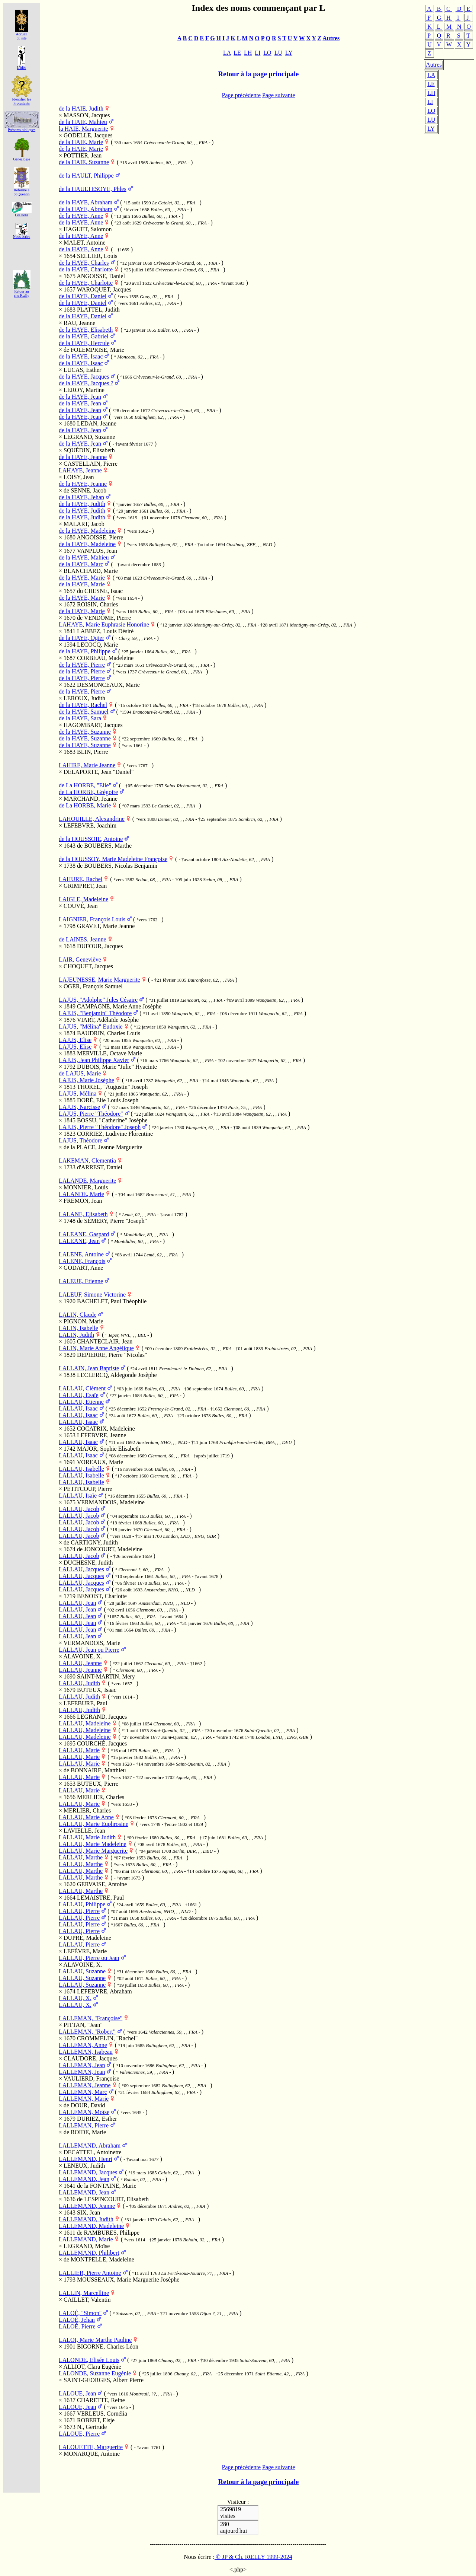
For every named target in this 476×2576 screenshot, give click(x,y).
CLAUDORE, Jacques (91, 2058)
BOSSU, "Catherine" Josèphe (112, 1120)
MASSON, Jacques (87, 115)
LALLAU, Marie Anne (86, 1817)
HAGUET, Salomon (88, 229)
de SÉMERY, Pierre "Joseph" (112, 1221)
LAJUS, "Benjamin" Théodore (95, 1013)
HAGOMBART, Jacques (93, 725)
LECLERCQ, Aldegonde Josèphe (117, 1375)
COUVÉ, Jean (81, 906)
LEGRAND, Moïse (87, 2246)
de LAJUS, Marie (80, 1073)
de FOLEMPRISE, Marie (94, 350)
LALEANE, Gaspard (84, 1234)
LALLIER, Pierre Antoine (90, 2273)
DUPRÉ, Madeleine (87, 1938)
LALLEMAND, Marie (86, 2239)
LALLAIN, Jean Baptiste (89, 1368)
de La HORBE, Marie (85, 805)
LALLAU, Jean (77, 1603)
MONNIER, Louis (86, 1187)
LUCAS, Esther (82, 370)
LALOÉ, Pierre (77, 2326)
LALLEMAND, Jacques (88, 2172)
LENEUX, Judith (84, 2165)
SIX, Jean (88, 2212)
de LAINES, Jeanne (82, 939)
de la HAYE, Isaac (81, 356)
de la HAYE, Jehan (81, 497)
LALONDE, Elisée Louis (89, 2360)
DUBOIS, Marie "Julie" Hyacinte (117, 1067)
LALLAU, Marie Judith (87, 1837)
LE (431, 84)
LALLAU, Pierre (79, 1911)
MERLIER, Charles (100, 1797)
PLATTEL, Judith (98, 309)
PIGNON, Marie (83, 1321)
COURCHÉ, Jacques (102, 1743)
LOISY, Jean (79, 477)
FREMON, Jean (83, 1201)
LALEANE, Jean (79, 1241)
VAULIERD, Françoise (91, 2078)
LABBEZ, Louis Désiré (105, 631)
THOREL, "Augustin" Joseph (112, 1087)
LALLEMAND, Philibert (89, 2253)
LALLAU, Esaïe (79, 1395)
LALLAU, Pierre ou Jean (89, 1958)
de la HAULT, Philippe (86, 175)
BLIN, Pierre (92, 752)
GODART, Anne (83, 1268)
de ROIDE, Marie (85, 2132)
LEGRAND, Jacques (102, 1716)
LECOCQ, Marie (97, 644)
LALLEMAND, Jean (84, 2179)
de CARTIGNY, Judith (91, 1542)
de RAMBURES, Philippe (108, 2232)
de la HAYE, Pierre (82, 664)
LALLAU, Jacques (81, 1569)
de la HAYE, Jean (80, 396)
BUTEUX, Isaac (96, 1690)
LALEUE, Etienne (81, 1281)
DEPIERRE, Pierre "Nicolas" (112, 1355)
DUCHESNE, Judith (88, 1562)
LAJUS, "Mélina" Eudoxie (91, 1026)
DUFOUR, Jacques (100, 946)
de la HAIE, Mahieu (83, 122)
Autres (434, 64)
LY (430, 128)
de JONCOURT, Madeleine (109, 1549)
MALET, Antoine (85, 242)
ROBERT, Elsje (96, 2420)
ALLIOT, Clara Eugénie (92, 2366)
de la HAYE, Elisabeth (86, 329)
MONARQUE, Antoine (92, 2454)
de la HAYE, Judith (82, 504)
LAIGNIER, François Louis (92, 919)
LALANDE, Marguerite (87, 1180)
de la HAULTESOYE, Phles (92, 189)
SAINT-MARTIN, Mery (106, 1676)
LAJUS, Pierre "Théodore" (91, 1113)
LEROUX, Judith (84, 698)
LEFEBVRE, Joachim (90, 825)
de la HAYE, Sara (80, 718)
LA (431, 75)
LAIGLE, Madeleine (83, 899)
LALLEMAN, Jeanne (85, 2085)
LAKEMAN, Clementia (87, 1160)
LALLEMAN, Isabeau (86, 2052)
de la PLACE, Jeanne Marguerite (103, 1147)
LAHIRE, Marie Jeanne (87, 765)
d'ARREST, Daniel (99, 1167)
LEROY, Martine (84, 390)
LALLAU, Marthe (81, 1857)
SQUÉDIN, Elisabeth (89, 450)
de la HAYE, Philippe (84, 651)
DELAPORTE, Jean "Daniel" (99, 772)
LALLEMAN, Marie (84, 2098)
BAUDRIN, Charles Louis (108, 1033)
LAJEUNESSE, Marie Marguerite (99, 979)
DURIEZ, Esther (97, 2119)
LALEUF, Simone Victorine (92, 1294)
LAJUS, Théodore (80, 1140)
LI (430, 102)
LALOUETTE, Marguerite (91, 2447)
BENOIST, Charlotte (102, 1596)
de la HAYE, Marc (81, 564)
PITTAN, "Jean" (83, 2025)
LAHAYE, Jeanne (80, 470)
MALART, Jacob (84, 524)
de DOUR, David (84, 2105)
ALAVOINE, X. (82, 1656)
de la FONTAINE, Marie (106, 2186)
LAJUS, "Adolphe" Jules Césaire (98, 1000)
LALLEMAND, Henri (85, 2159)
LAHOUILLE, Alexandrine (92, 819)
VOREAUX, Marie (100, 1462)
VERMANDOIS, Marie (92, 1643)
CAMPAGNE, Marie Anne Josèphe (119, 1006)
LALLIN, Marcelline (84, 2293)
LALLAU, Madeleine (85, 1723)
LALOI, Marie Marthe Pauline (95, 2340)
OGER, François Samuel (93, 986)
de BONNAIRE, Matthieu (95, 1770)
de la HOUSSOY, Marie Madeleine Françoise (113, 859)
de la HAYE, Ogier (81, 638)
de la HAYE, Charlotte (86, 269)
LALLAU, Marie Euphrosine (93, 1824)
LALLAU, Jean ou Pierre (89, 1649)
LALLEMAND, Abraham (89, 2145)
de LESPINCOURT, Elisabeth (113, 2199)
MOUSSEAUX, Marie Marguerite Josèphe (128, 2279)
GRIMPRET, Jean (85, 886)
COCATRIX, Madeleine (106, 1428)
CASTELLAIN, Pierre (91, 463)
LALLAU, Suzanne (82, 1971)
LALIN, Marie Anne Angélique (96, 1348)
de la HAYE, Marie (82, 577)
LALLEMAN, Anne (83, 2045)
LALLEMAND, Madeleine (91, 2226)
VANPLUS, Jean (97, 551)
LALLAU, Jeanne (80, 1663)
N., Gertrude (92, 2427)
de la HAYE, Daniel (82, 296)
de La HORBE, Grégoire (88, 792)
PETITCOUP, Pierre (88, 1489)
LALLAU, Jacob (79, 1509)
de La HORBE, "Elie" (85, 785)
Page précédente (241, 95)
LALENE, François (82, 1261)
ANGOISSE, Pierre (100, 537)
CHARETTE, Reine (101, 2400)
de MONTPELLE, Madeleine (99, 2259)
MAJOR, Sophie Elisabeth (108, 1448)
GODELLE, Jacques (88, 135)
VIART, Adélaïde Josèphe (108, 1020)
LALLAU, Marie (79, 1750)
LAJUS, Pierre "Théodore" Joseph (100, 1127)
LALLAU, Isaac (78, 1408)
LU (431, 120)
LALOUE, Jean (77, 2393)
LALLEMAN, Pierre (84, 2125)
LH (431, 93)
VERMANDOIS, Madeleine (111, 1502)
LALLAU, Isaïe (78, 1495)
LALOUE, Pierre (79, 2433)
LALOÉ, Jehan (77, 2320)
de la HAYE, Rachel (83, 705)
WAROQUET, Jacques (104, 289)
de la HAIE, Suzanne (84, 162)
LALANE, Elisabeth (83, 1214)
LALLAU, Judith (79, 1683)
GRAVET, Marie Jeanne (106, 926)
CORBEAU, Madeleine (105, 658)
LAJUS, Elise (75, 1040)
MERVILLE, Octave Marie (109, 1053)
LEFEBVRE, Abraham (104, 1991)
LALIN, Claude (77, 1314)
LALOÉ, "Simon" (80, 2313)
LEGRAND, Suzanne (89, 437)
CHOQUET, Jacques (88, 966)
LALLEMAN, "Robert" (87, 2031)
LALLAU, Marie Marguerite (93, 1850)
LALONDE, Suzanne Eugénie (95, 2373)
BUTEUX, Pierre (97, 1783)
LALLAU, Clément (82, 1388)
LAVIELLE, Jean (84, 1830)
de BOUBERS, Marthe (104, 845)
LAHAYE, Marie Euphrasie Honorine (104, 624)
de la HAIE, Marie (81, 142)
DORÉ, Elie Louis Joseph (107, 1100)
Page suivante (278, 95)
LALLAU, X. (75, 1998)
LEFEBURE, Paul (85, 1703)
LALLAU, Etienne (81, 1402)
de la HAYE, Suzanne (85, 732)
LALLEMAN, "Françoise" (90, 2018)
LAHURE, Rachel (80, 879)
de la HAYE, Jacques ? (86, 383)
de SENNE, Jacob (85, 490)
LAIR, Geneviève (80, 959)
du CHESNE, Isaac (100, 591)
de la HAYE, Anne (81, 216)
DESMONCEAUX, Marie (108, 685)
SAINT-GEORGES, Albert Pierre (104, 2380)
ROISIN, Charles (97, 604)
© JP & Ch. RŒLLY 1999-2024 (253, 2557)
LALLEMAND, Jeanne (87, 2206)
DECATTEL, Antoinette (93, 2152)
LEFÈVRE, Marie (85, 1951)
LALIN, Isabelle (78, 1328)
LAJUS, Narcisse (79, 1107)
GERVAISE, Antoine (102, 1884)
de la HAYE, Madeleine (87, 530)
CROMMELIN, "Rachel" (107, 2038)
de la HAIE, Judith (81, 108)
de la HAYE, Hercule (84, 343)
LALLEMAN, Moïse (84, 2112)
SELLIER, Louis (97, 256)
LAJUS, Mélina (77, 1093)
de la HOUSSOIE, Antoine (91, 839)
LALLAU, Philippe (82, 1904)
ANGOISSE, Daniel (101, 276)
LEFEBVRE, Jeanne (101, 1435)
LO (431, 111)
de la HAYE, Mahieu (84, 557)
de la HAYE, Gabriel (84, 336)
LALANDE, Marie (81, 1194)
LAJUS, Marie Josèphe (86, 1080)
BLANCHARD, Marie (91, 571)
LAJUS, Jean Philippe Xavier (94, 1060)
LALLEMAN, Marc (83, 2092)
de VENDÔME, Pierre (104, 618)
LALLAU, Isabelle (81, 1469)
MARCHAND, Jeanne (91, 799)
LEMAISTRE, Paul (100, 1897)
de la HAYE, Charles (84, 262)
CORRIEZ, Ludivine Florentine (115, 1134)
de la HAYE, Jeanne (83, 457)
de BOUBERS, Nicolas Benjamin (117, 866)
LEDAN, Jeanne (96, 423)
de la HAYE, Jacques (84, 376)
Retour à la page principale (258, 74)
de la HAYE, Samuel (84, 711)
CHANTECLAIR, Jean (104, 1341)
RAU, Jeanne (79, 323)
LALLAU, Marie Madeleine (92, 1844)
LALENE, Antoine (81, 1254)
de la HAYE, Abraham (85, 202)
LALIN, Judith (76, 1335)
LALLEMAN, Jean (82, 2065)
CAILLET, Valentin (87, 2299)
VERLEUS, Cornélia (102, 2413)
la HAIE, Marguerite (83, 128)
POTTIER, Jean (83, 155)
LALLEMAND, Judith (86, 2219)
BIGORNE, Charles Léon (107, 2346)
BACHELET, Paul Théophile (112, 1301)
